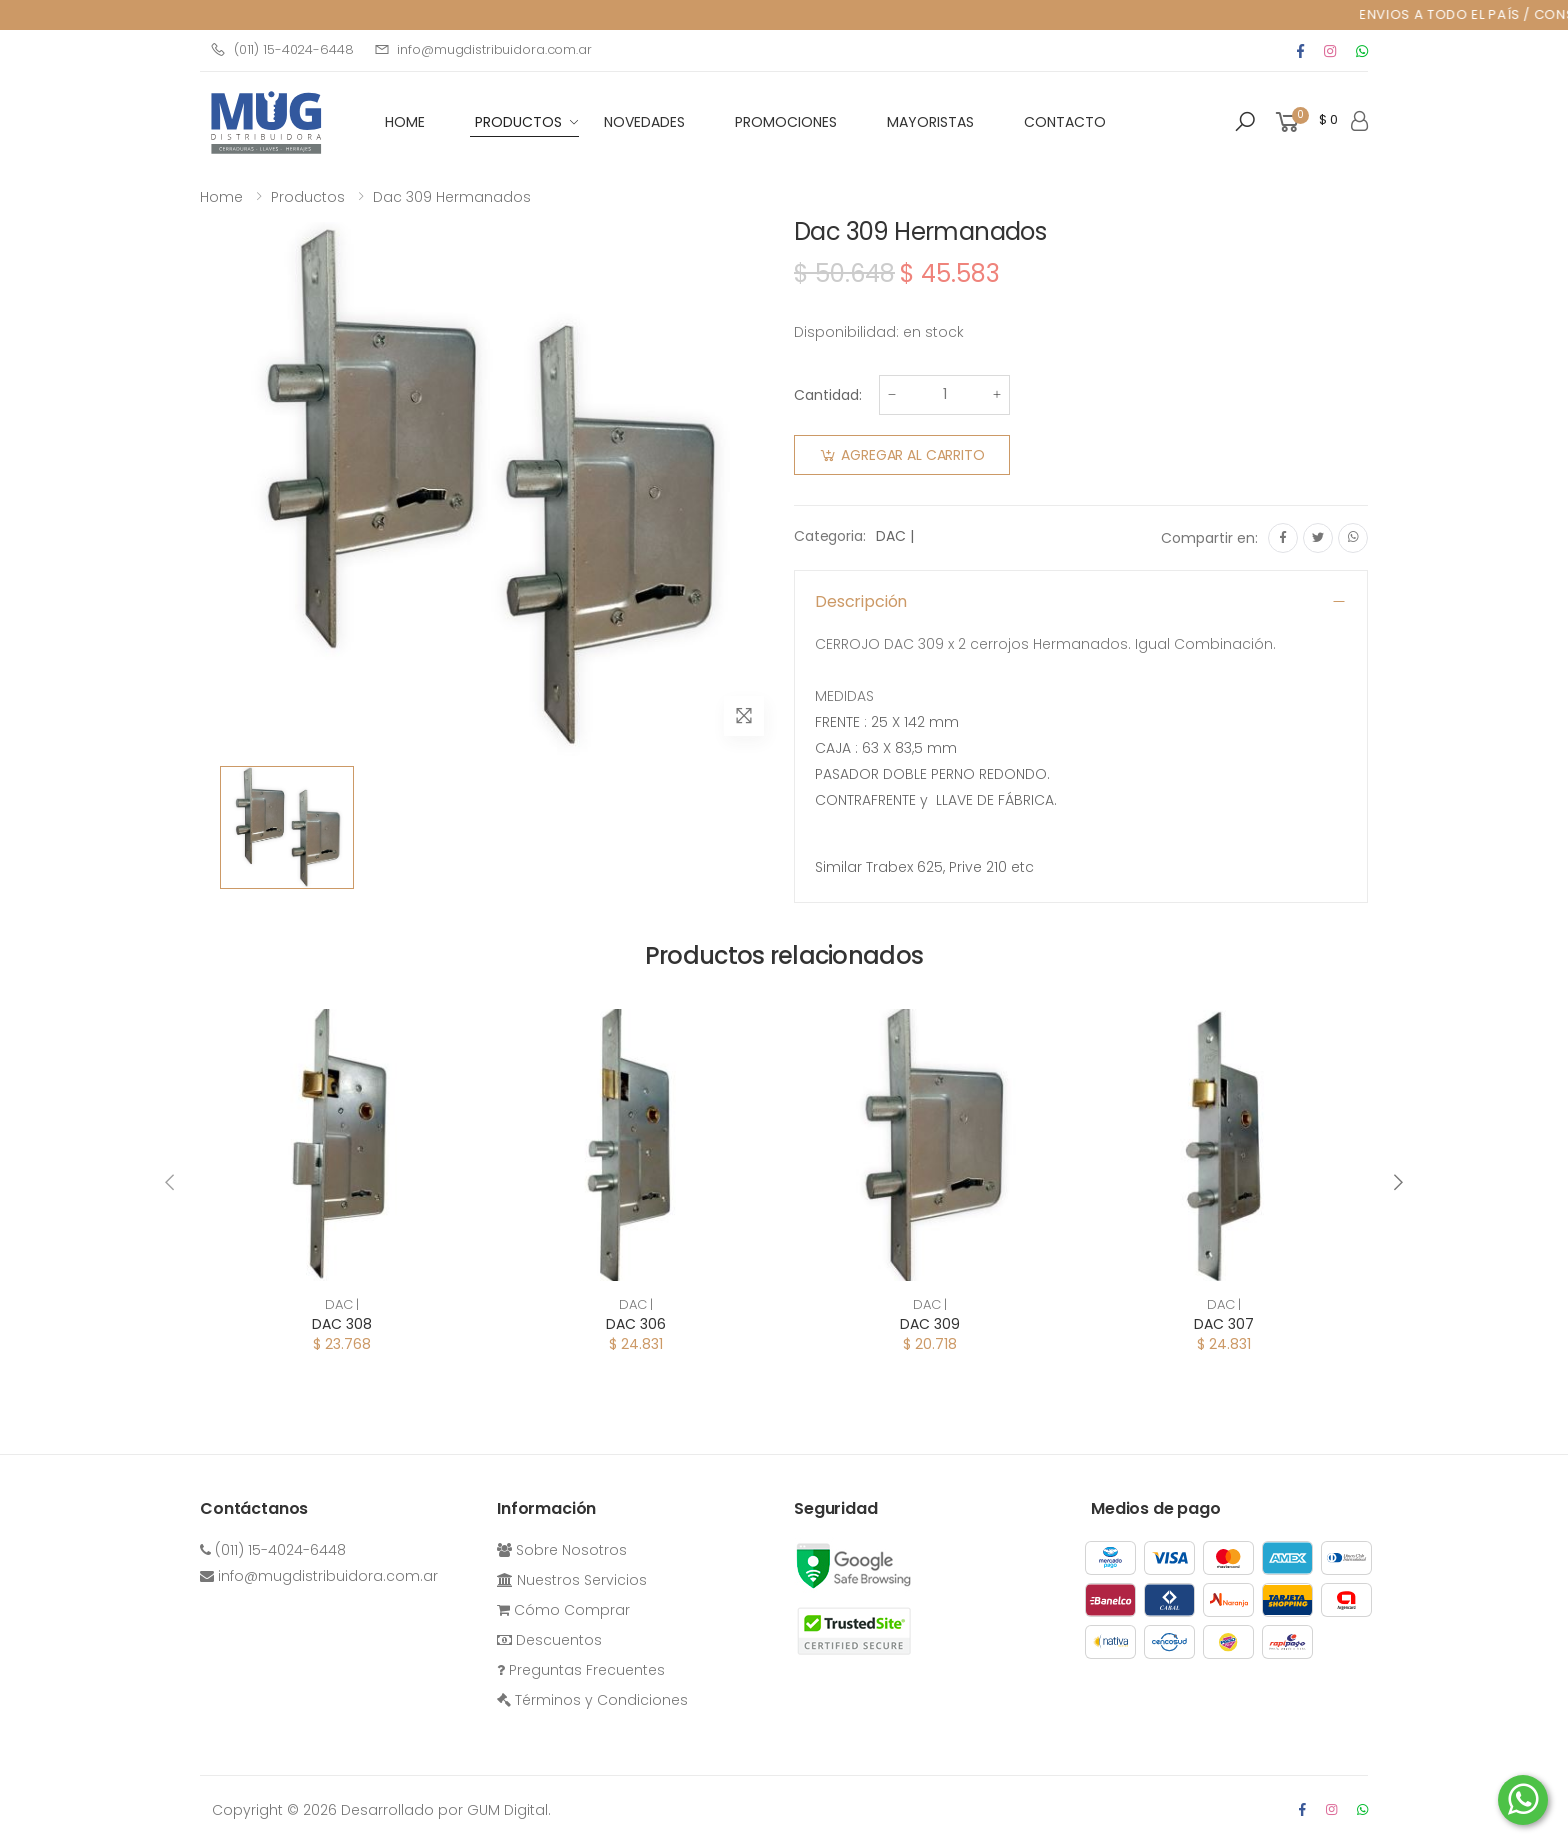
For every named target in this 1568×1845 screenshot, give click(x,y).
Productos (518, 122)
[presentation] (171, 1182)
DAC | (894, 536)
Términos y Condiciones (592, 1700)
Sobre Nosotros (562, 1550)
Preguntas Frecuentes (581, 1670)
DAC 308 (342, 1324)
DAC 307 (1224, 1324)
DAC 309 (930, 1324)
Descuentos (549, 1640)
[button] (1245, 122)
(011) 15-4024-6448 (282, 49)
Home (221, 197)
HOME (405, 122)
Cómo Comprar (563, 1610)
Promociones (786, 122)
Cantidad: (828, 395)
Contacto (1065, 122)
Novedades (644, 122)
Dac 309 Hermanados (452, 197)
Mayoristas (930, 122)
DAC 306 (636, 1324)
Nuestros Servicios (572, 1580)
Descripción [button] (861, 601)
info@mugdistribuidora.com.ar (483, 49)
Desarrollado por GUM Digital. (446, 1810)
